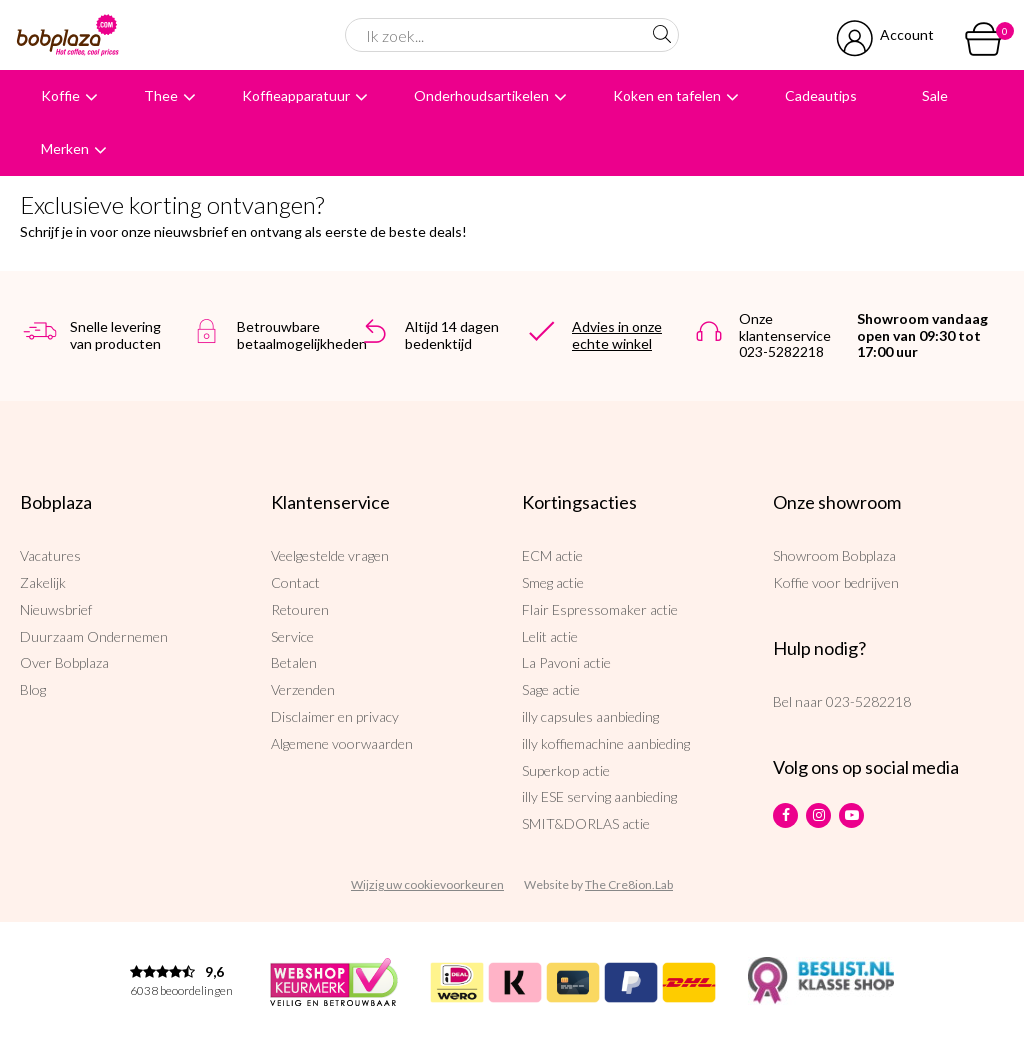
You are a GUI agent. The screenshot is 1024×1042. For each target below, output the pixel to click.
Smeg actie (553, 582)
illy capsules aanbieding (590, 716)
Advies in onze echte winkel (617, 335)
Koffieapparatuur (296, 95)
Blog (33, 689)
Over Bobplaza (64, 662)
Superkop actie (566, 770)
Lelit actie (550, 636)
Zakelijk (43, 582)
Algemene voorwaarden (342, 743)
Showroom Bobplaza (834, 555)
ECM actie (552, 555)
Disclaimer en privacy (335, 716)
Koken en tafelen (667, 95)
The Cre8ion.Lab (629, 884)
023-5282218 (868, 701)
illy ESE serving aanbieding (599, 796)
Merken (65, 148)
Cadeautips (821, 95)
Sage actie (551, 689)
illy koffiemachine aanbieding (606, 743)
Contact (295, 582)
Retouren (300, 609)
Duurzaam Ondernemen (94, 636)
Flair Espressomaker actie (600, 609)
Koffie (60, 95)
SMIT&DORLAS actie (586, 823)
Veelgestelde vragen (330, 555)
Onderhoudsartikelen (481, 95)
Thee (161, 95)
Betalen (294, 662)
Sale (935, 95)
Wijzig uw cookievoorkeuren (427, 884)
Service (292, 636)
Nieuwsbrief (56, 609)
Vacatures (50, 555)
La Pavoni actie (566, 662)
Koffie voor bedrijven (836, 582)
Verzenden (303, 689)
